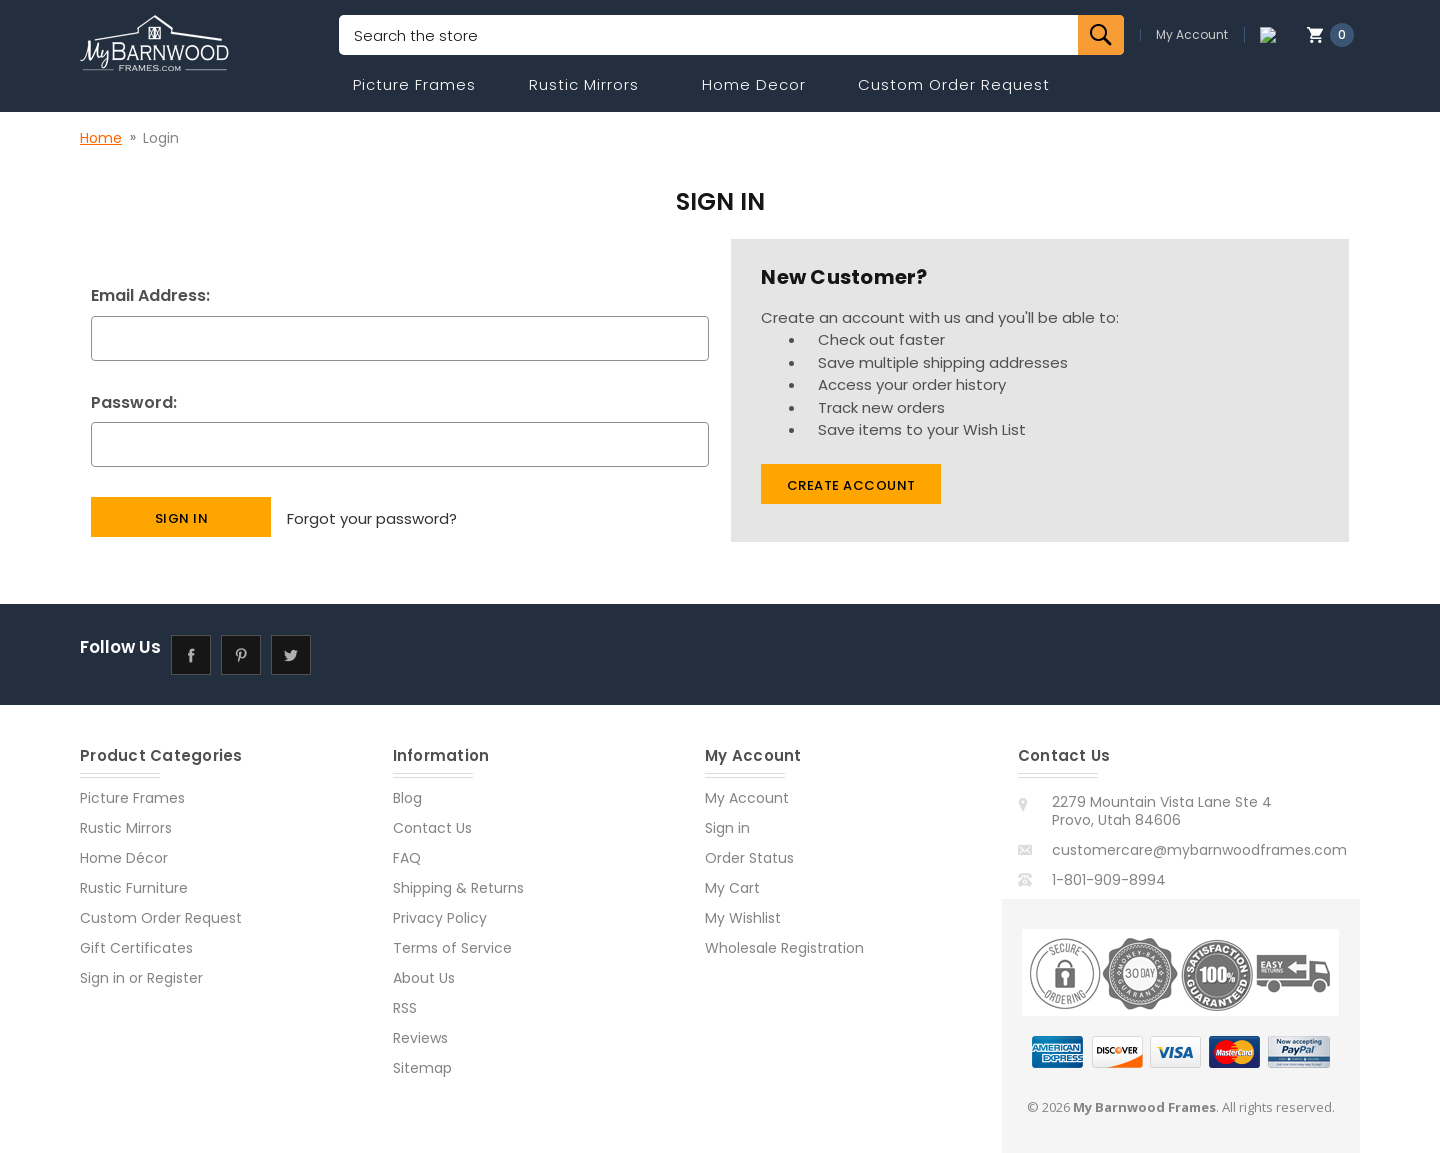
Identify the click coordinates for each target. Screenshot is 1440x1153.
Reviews (420, 1038)
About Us (424, 978)
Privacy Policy (440, 918)
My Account (1208, 35)
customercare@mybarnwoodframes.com (1199, 850)
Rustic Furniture (134, 888)
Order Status (749, 858)
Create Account (851, 485)
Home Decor (754, 84)
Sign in (102, 978)
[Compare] (1275, 35)
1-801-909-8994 (1109, 880)
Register (175, 978)
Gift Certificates (136, 948)
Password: (134, 402)
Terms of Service (452, 948)
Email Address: (150, 295)
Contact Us (432, 828)
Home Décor (124, 858)
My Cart (732, 888)
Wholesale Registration (784, 948)
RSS (405, 1008)
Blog (407, 798)
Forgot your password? (372, 516)
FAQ (407, 858)
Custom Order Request (954, 84)
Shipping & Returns (458, 888)
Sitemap (422, 1068)
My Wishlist (743, 918)
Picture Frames (414, 84)
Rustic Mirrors (584, 84)
